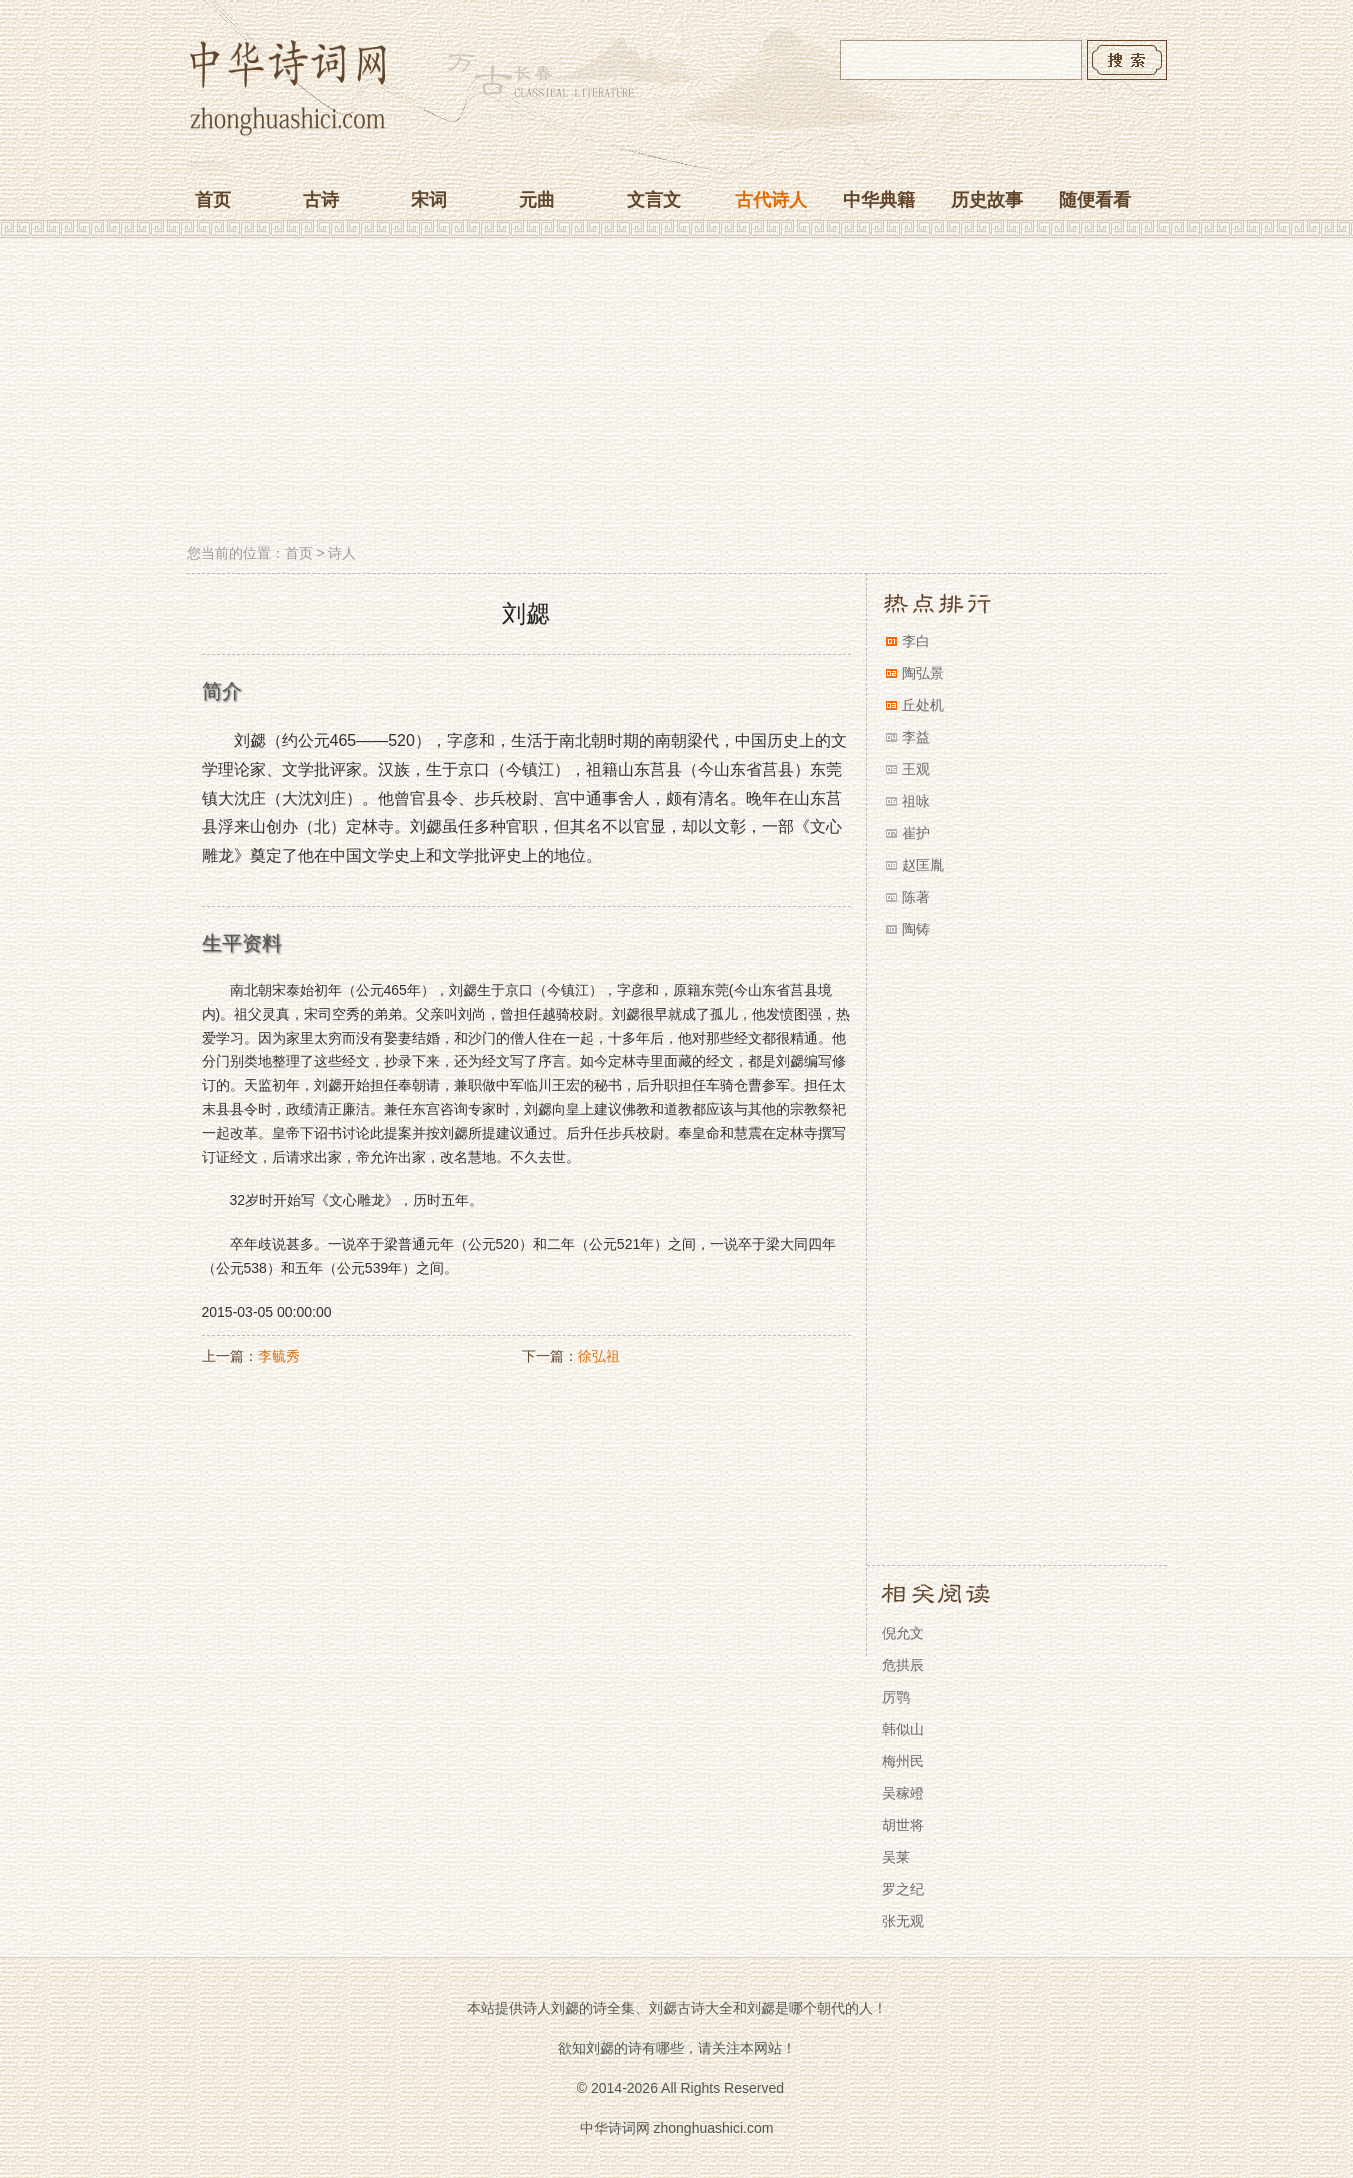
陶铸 (916, 929)
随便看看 (1095, 200)
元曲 (537, 200)
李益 (916, 737)
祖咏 (916, 801)
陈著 (916, 897)
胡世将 (903, 1825)
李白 (916, 641)
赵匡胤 (923, 865)
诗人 (342, 553)
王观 (916, 769)
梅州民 (903, 1761)
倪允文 (903, 1633)
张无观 (903, 1921)
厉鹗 (896, 1697)
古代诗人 (771, 200)
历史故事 (987, 200)
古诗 (321, 200)
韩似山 (903, 1729)
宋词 (429, 200)
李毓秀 (279, 1356)
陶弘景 (923, 673)
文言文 (654, 200)
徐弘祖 (599, 1356)
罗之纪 (903, 1889)
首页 (213, 200)
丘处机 (923, 705)
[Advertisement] (677, 393)
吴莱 (896, 1857)
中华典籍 (879, 200)
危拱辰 (903, 1665)
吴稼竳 (903, 1793)
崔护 (916, 833)
